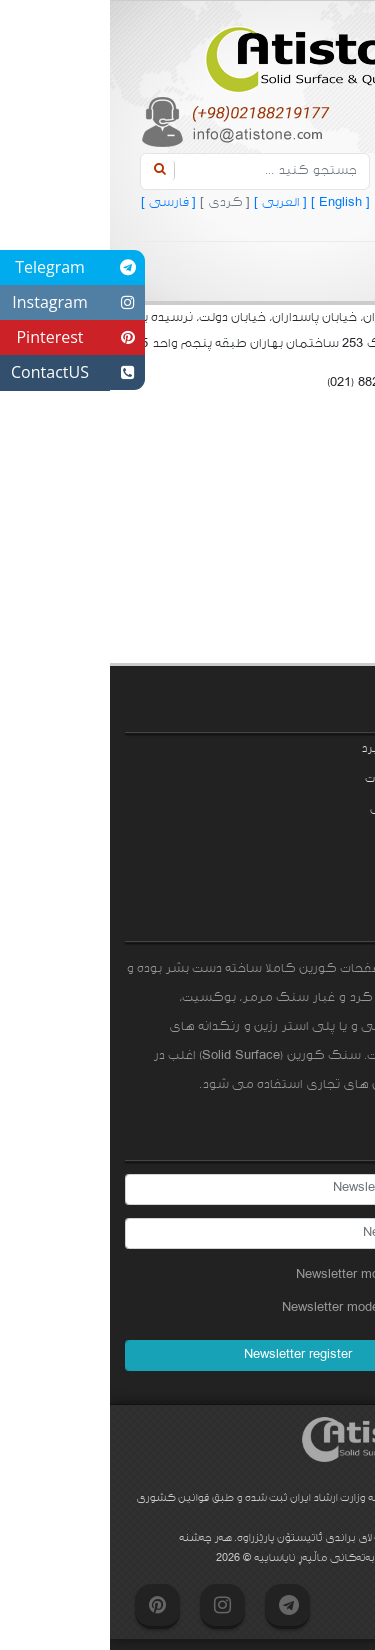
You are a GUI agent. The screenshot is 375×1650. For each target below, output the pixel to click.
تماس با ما (308, 869)
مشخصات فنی (298, 809)
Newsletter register (188, 1355)
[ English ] (228, 203)
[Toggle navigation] (296, 271)
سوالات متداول (301, 839)
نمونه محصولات (296, 779)
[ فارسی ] (58, 203)
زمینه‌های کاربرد (294, 749)
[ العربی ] (168, 203)
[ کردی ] (113, 203)
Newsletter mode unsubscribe (266, 1308)
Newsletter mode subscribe (273, 1275)
